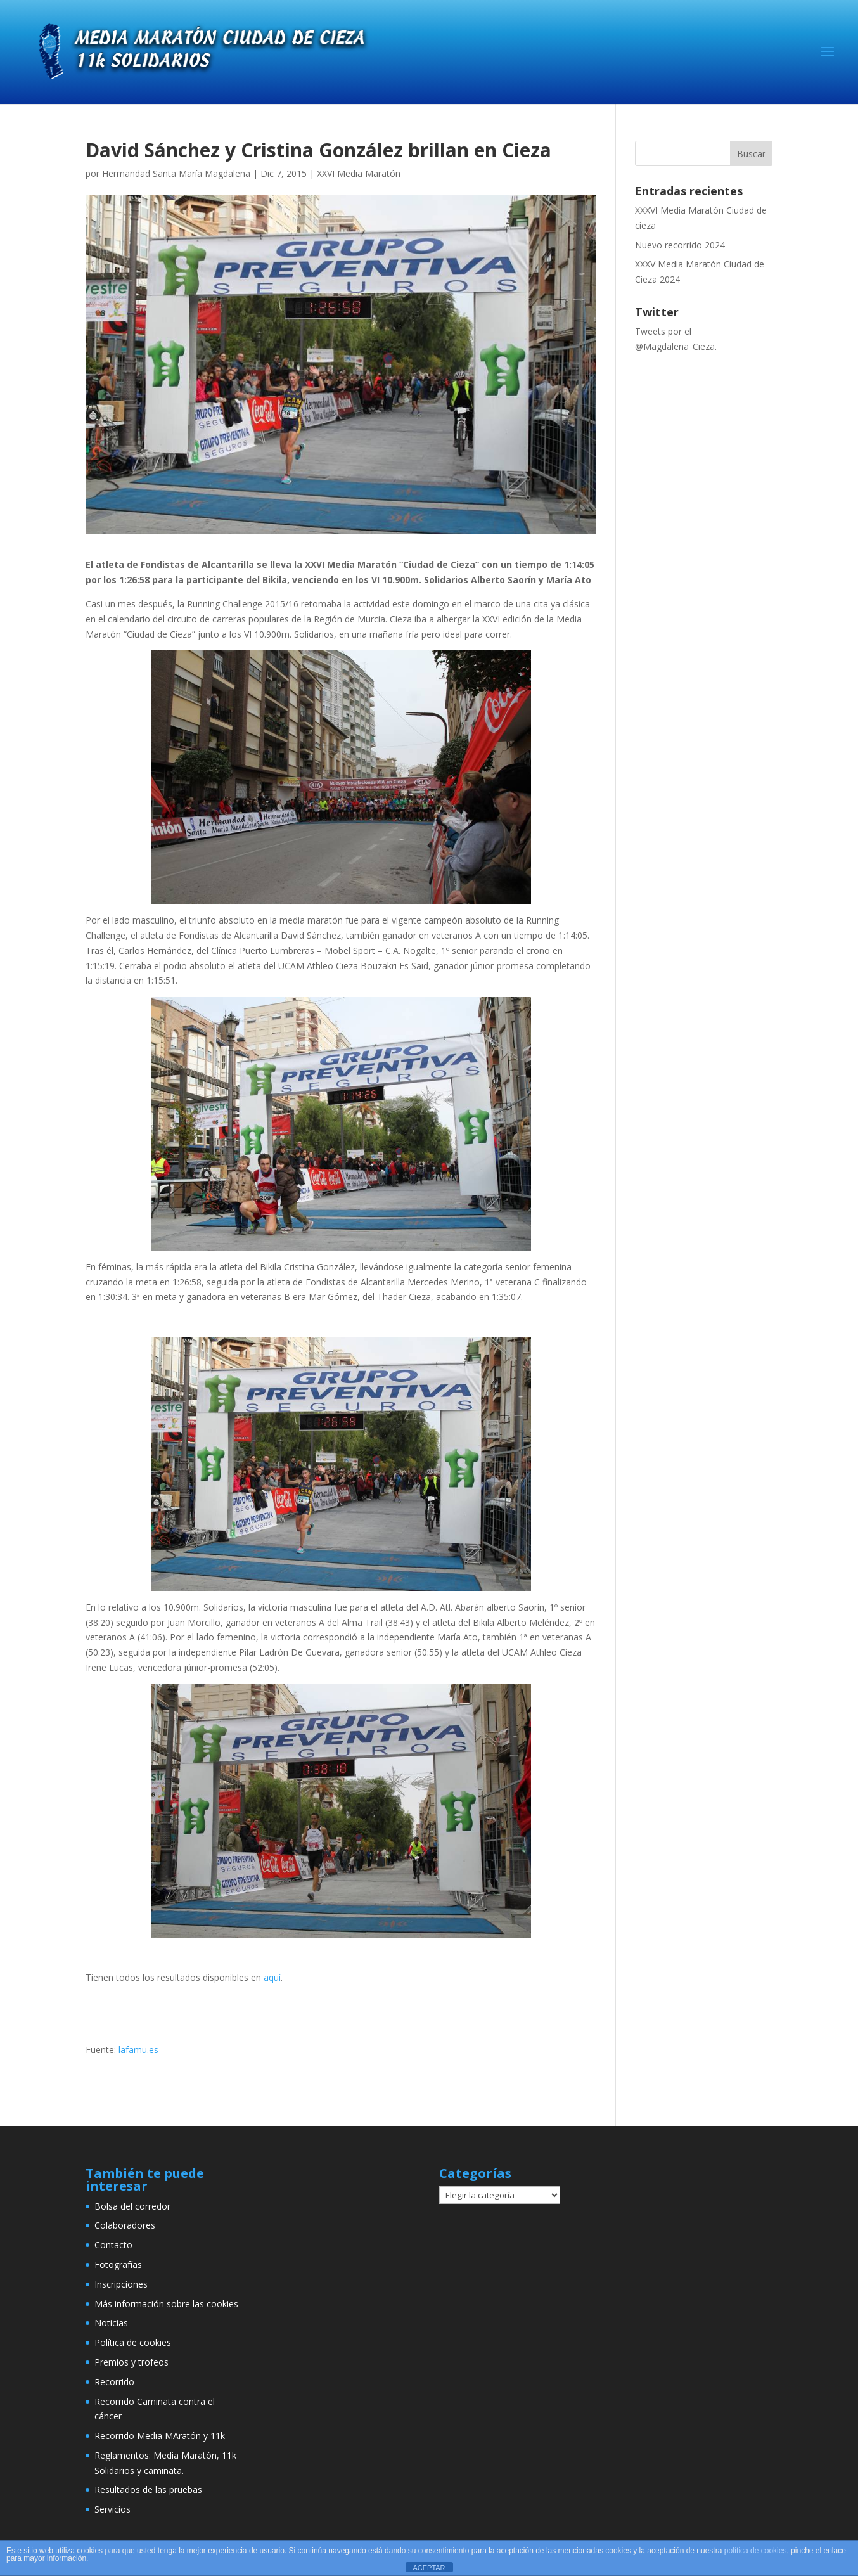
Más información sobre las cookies (166, 2304)
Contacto (113, 2245)
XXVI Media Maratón (358, 173)
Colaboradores (124, 2225)
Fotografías (118, 2264)
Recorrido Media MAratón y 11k (159, 2436)
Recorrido (114, 2382)
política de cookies (755, 2550)
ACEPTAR (429, 2568)
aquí (272, 1977)
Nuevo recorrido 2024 (680, 245)
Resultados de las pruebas (148, 2489)
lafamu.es (138, 2050)
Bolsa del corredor (132, 2206)
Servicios (112, 2509)
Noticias (111, 2323)
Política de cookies (132, 2342)
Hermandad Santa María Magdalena (176, 173)
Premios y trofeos (131, 2362)
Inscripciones (121, 2284)
